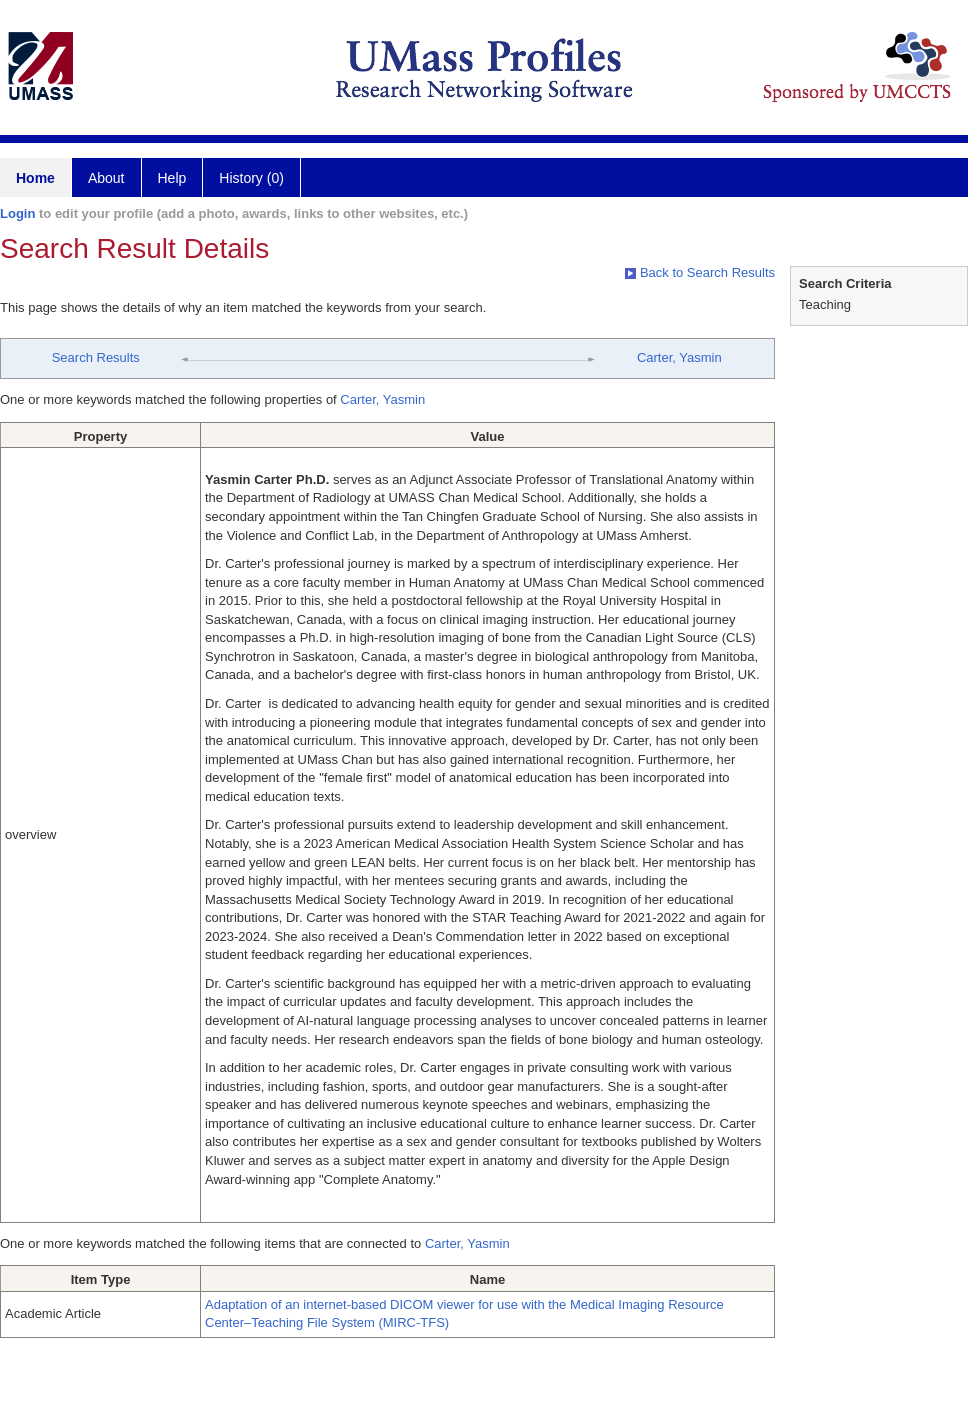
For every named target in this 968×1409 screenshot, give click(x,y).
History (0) (251, 178)
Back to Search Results (700, 272)
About (106, 178)
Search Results (96, 357)
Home (35, 178)
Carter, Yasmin (679, 357)
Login (17, 213)
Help (172, 178)
